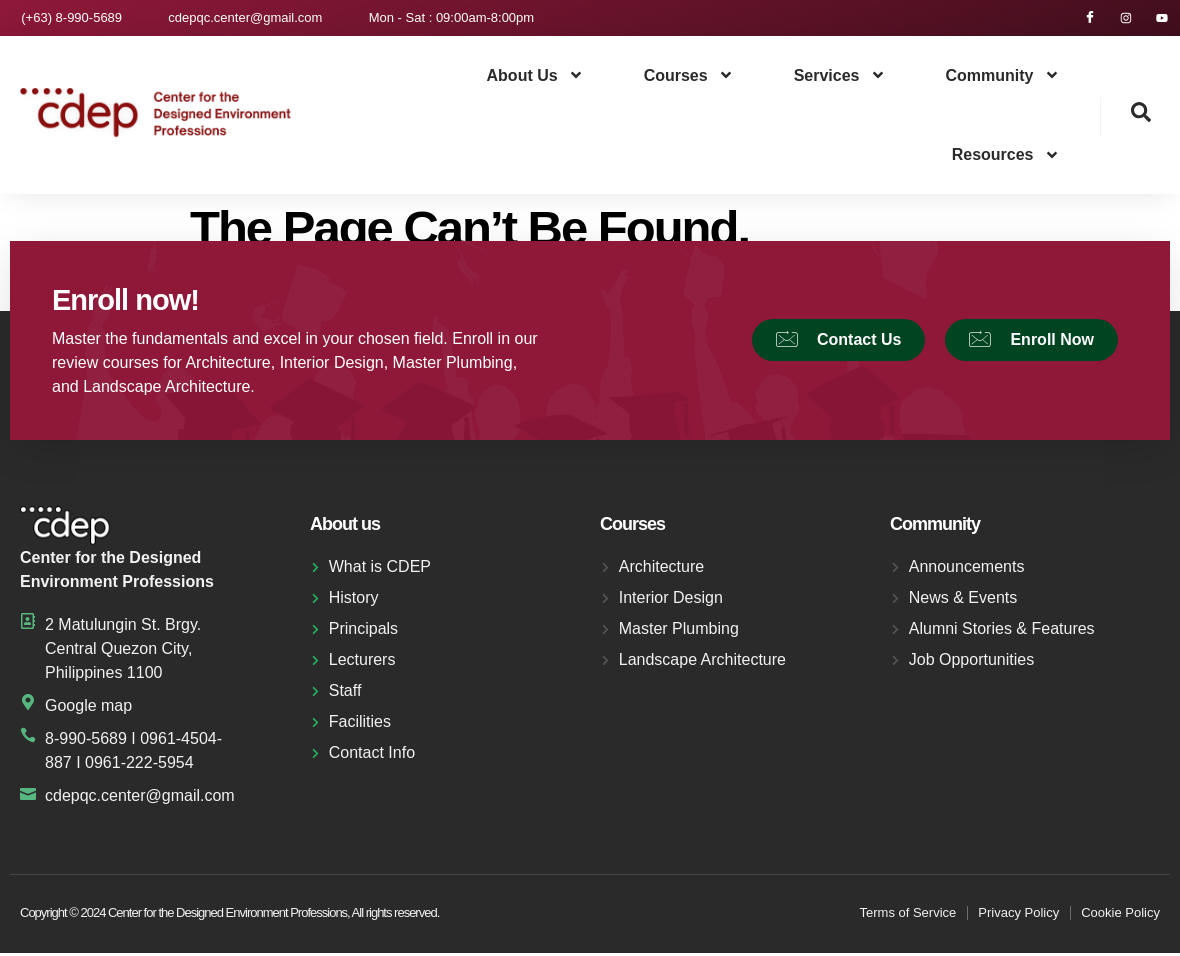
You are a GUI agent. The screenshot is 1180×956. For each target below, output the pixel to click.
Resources (1006, 158)
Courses (689, 79)
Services (840, 79)
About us (535, 79)
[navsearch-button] (1126, 120)
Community (1003, 79)
